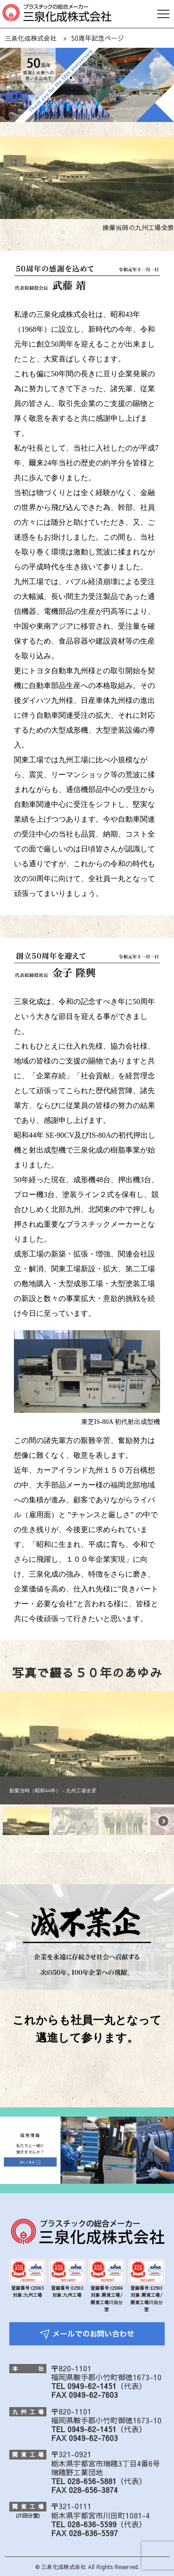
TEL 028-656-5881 (83, 2481)
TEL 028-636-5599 (83, 2524)
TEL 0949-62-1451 (83, 2386)
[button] (10, 1734)
